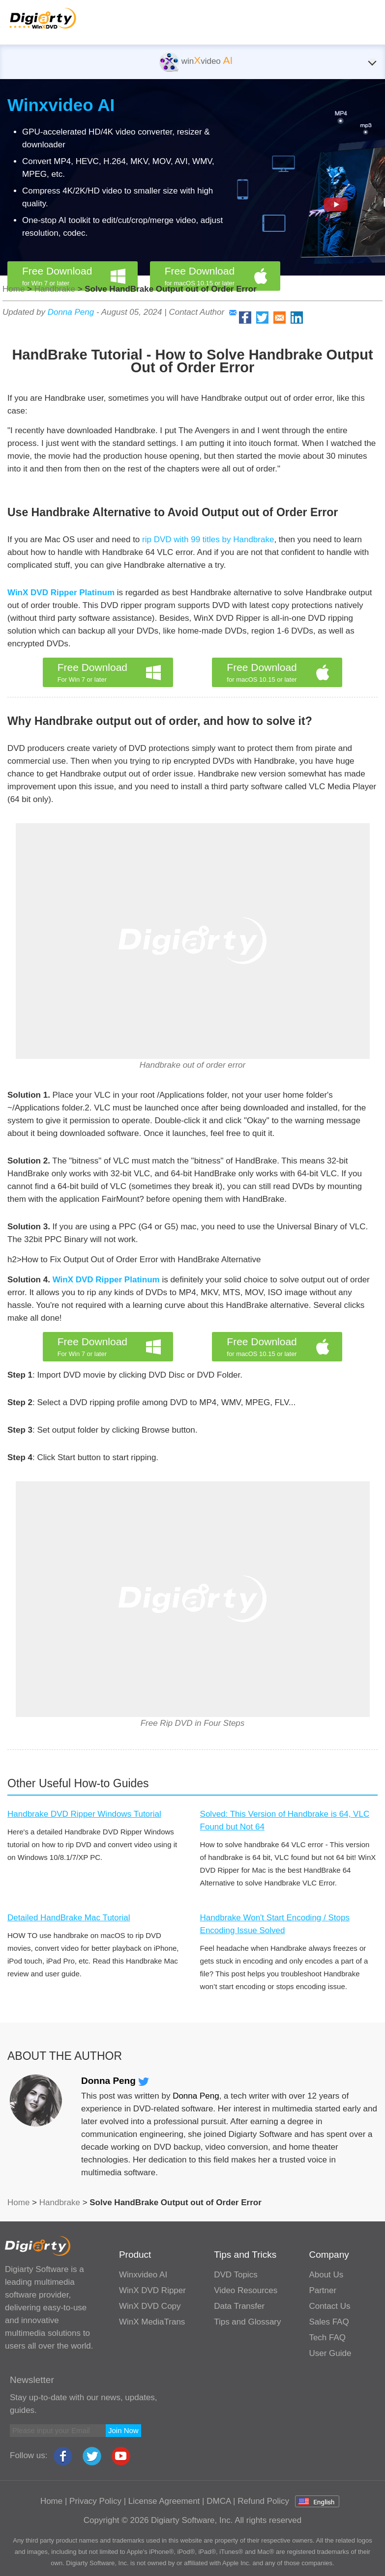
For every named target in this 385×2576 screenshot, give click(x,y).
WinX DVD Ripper (152, 2290)
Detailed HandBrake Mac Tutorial (68, 1917)
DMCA (219, 2501)
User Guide (330, 2353)
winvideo (196, 61)
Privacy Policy (95, 2501)
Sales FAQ (329, 2322)
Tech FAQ (327, 2337)
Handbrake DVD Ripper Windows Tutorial (84, 1814)
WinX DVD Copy (150, 2306)
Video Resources (245, 2290)
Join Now (123, 2430)
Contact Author (203, 312)
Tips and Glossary (247, 2322)
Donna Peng (71, 312)
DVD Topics (236, 2274)
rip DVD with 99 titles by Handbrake (208, 539)
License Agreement (164, 2501)
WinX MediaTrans (152, 2322)
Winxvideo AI (61, 104)
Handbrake (54, 289)
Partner (322, 2290)
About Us (326, 2274)
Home (13, 289)
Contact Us (329, 2306)
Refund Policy (263, 2501)
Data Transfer (239, 2306)
